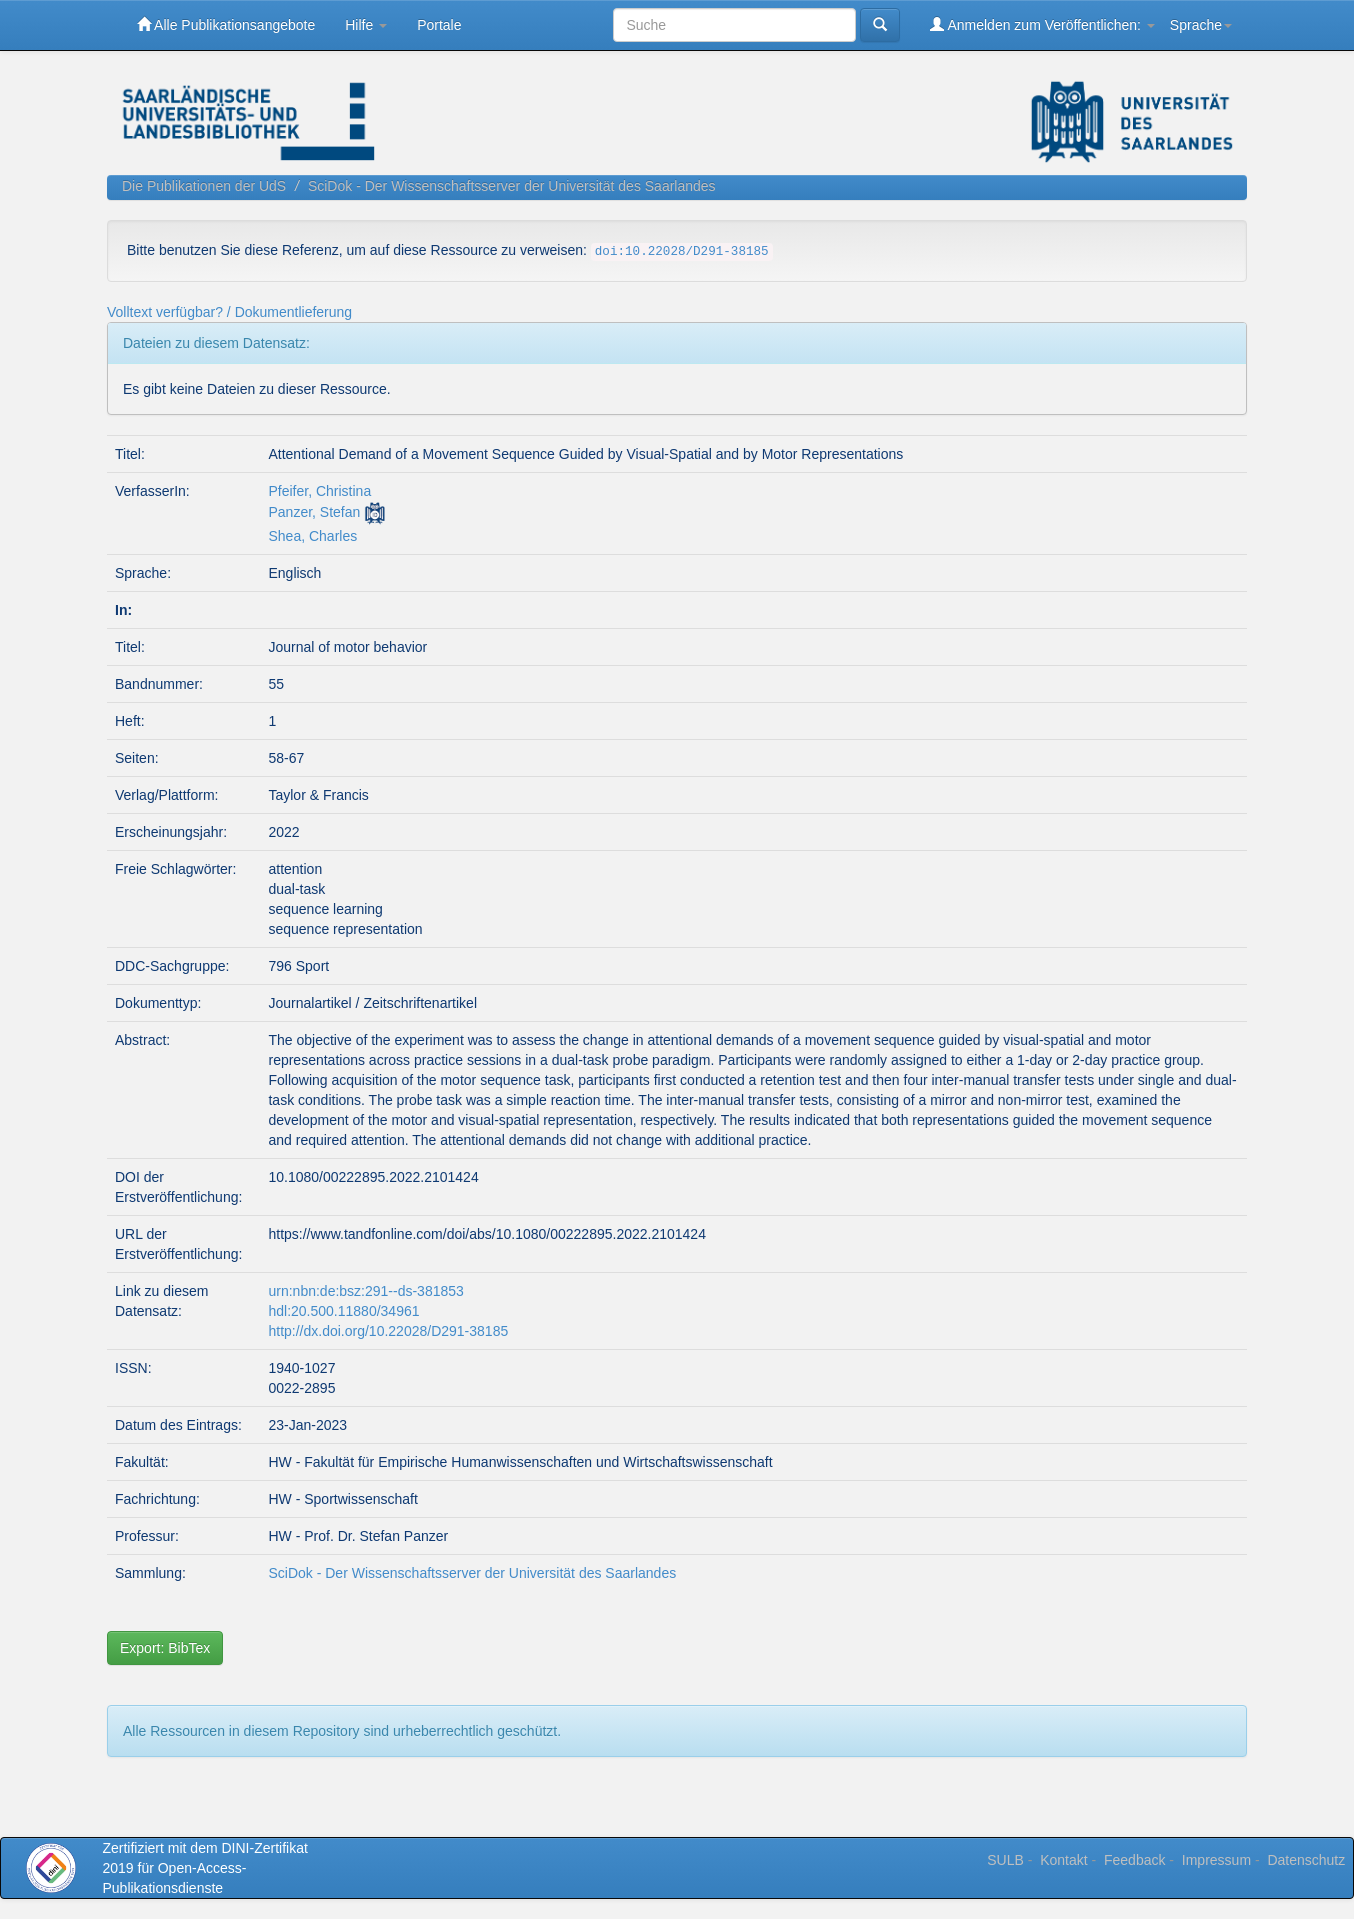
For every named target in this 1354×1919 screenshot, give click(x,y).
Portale (439, 25)
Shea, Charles (312, 536)
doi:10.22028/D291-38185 (682, 252)
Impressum (1216, 1860)
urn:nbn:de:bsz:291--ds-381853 (365, 1291)
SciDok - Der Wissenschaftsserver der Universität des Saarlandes (512, 186)
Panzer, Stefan (314, 512)
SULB (1005, 1860)
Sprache (1201, 25)
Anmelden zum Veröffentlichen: (1042, 24)
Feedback (1134, 1860)
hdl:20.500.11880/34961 (343, 1311)
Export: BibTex (165, 1648)
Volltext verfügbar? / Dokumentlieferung (229, 312)
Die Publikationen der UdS (204, 186)
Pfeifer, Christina (319, 491)
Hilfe (366, 25)
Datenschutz (1306, 1860)
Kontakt (1063, 1860)
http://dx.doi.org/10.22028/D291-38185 (388, 1331)
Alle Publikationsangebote (226, 24)
